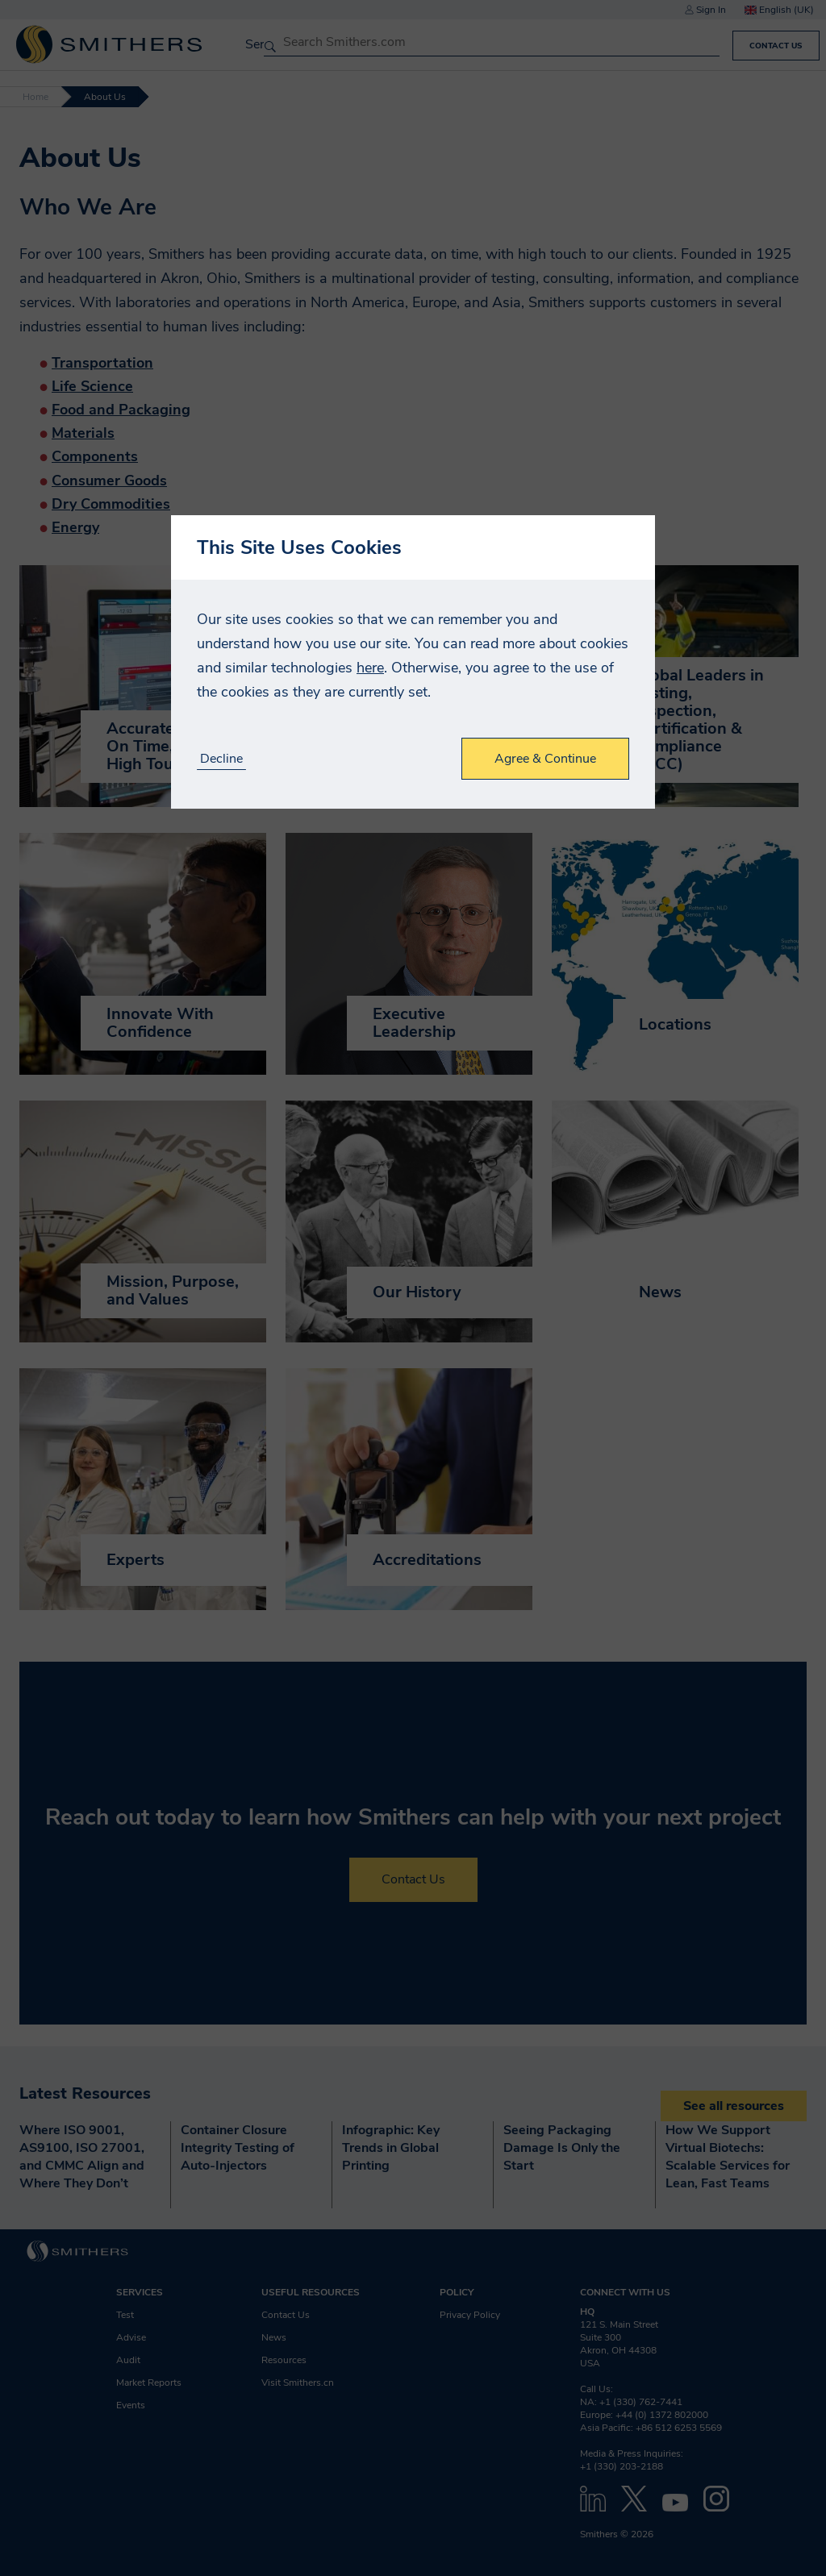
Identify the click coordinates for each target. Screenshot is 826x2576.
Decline (221, 759)
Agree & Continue (545, 759)
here (370, 667)
